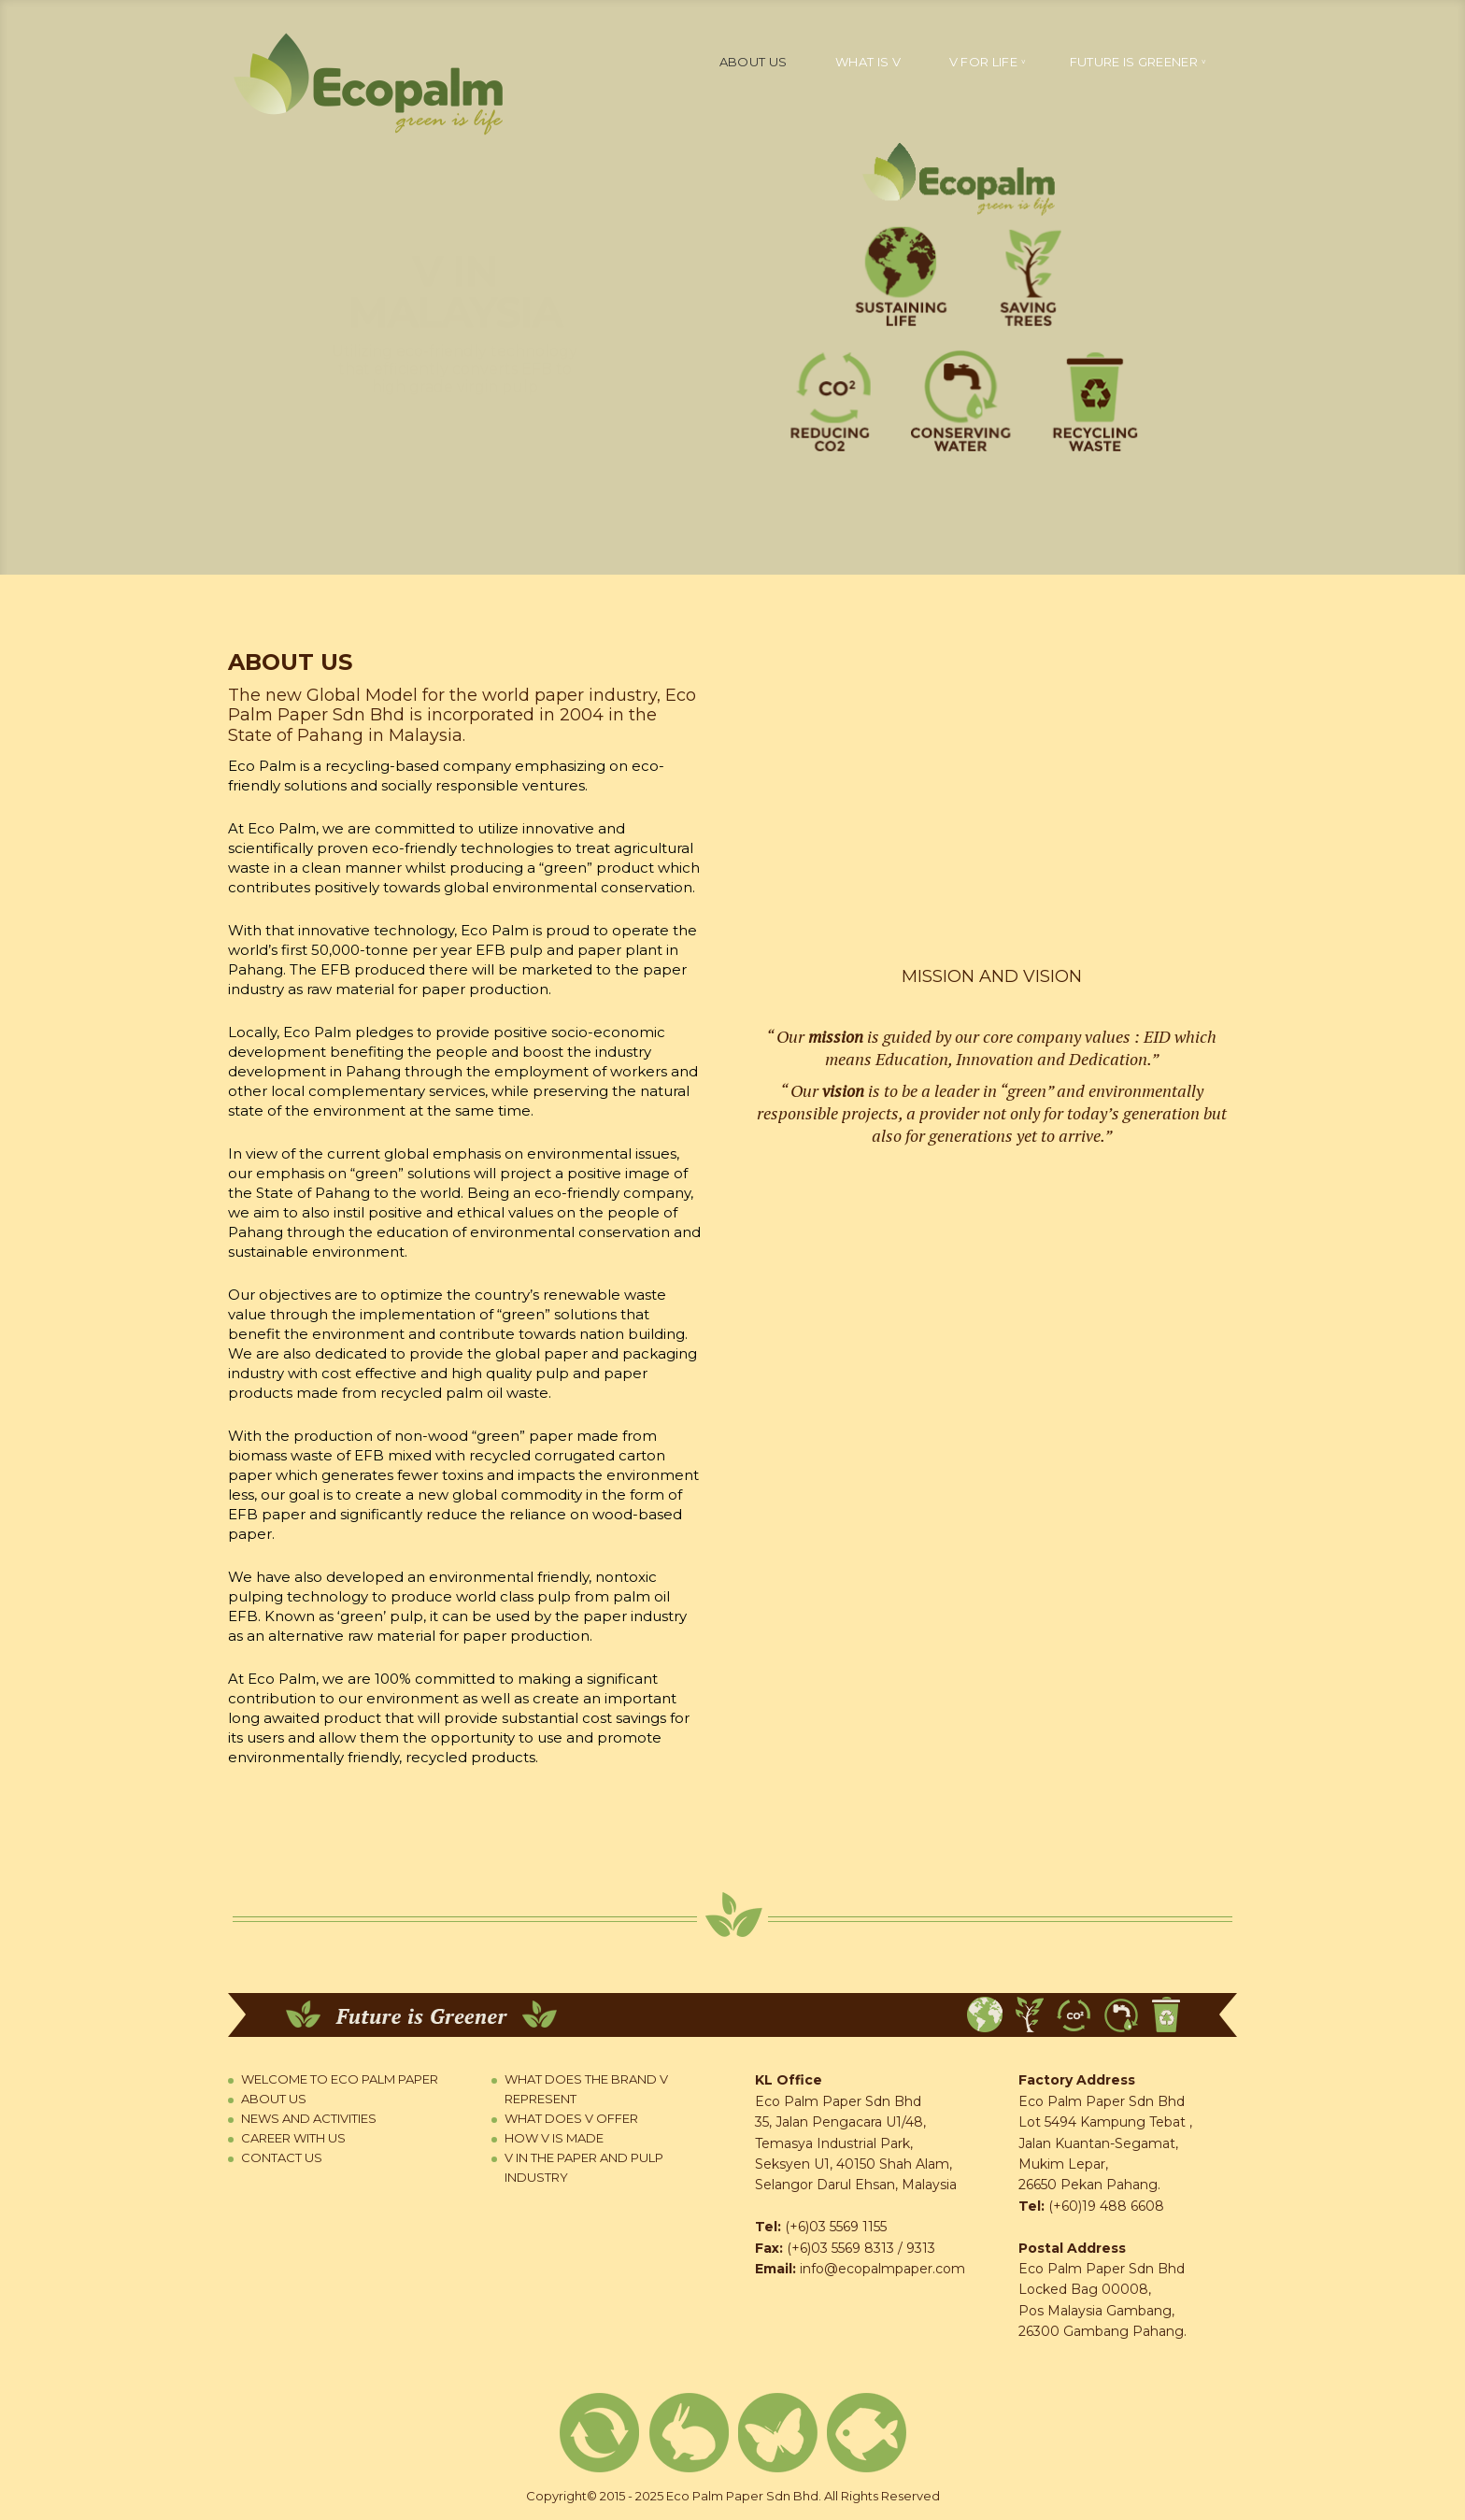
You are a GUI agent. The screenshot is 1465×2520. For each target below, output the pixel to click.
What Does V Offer (571, 2118)
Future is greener (1134, 61)
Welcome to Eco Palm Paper (339, 2079)
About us (753, 61)
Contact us (281, 2157)
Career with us (293, 2137)
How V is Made (554, 2137)
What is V (868, 61)
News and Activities (309, 2118)
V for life (983, 61)
